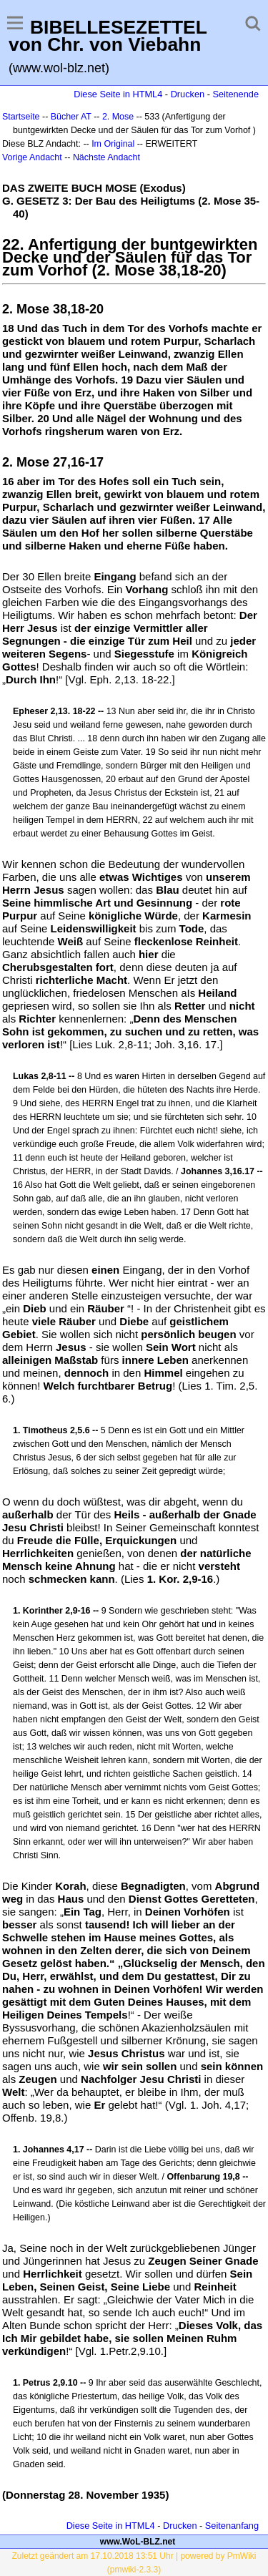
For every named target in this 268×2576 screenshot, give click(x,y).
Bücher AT (71, 117)
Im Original (112, 144)
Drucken (187, 94)
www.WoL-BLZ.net (137, 2542)
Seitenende (235, 94)
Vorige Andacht (32, 157)
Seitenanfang (232, 2525)
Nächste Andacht (106, 157)
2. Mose (118, 117)
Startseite (21, 117)
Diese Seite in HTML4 (118, 94)
